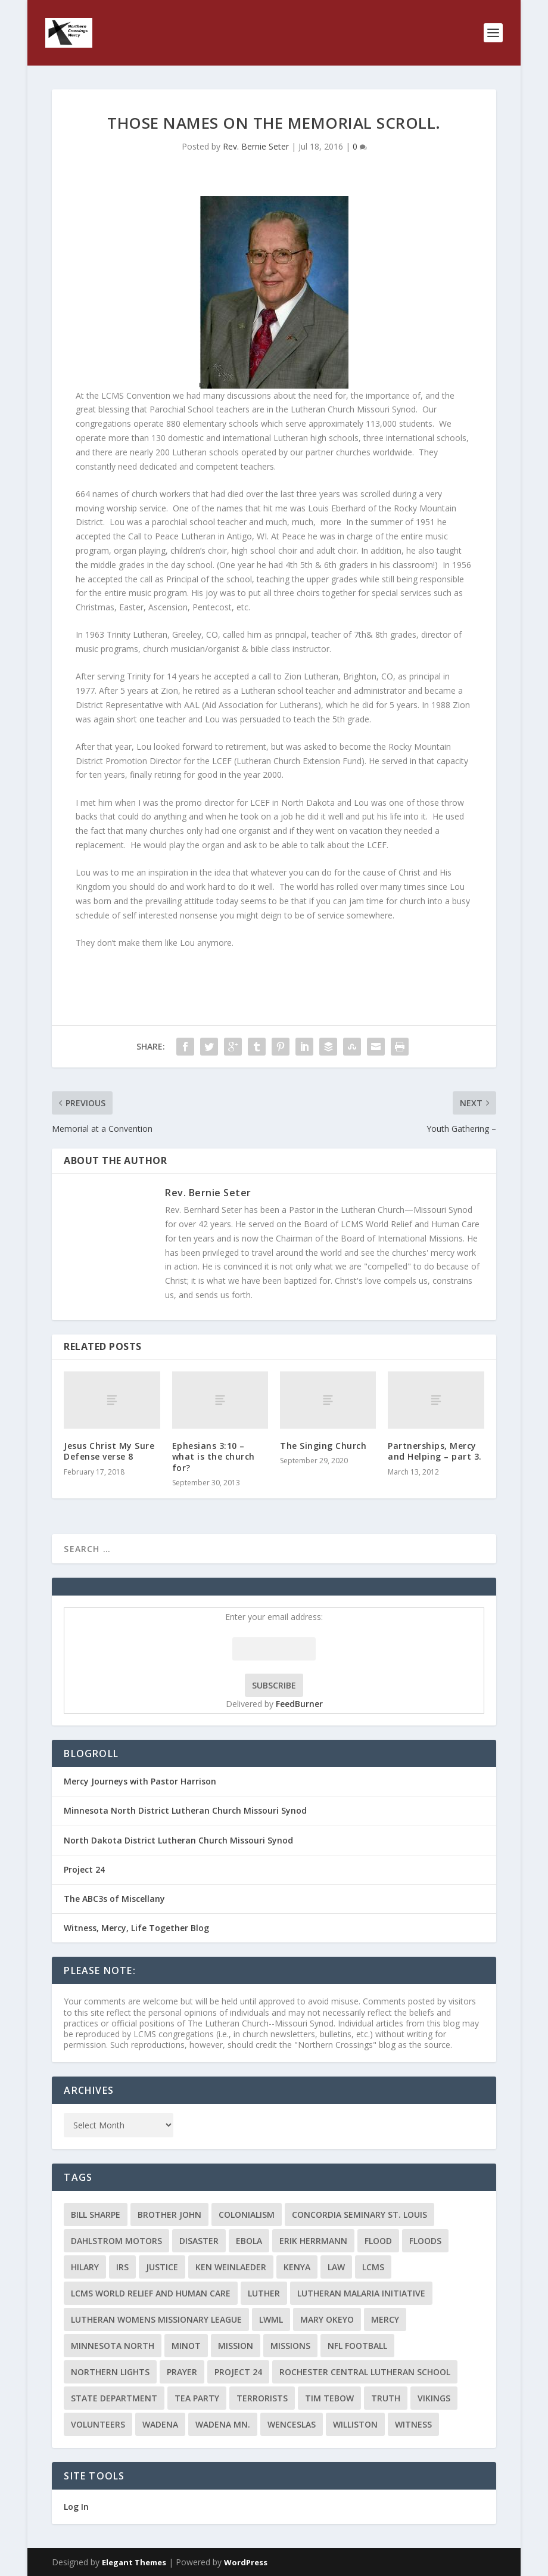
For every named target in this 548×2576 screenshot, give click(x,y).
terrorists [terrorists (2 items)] (262, 2398)
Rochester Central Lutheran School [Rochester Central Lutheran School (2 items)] (364, 2372)
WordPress (245, 2562)
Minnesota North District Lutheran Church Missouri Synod (185, 1810)
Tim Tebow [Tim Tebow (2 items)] (329, 2398)
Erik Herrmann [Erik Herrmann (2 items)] (313, 2240)
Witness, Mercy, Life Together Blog (136, 1927)
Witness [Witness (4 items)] (413, 2424)
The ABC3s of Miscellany (114, 1898)
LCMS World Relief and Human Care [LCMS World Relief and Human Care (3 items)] (151, 2293)
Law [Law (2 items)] (336, 2267)
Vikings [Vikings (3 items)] (434, 2398)
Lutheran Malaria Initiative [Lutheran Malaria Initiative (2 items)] (361, 2293)
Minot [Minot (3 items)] (186, 2345)
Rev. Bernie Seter (256, 146)
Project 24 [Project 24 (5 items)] (238, 2372)
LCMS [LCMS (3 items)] (373, 2267)
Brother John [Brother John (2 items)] (169, 2214)
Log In (76, 2506)
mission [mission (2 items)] (235, 2345)
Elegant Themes (134, 2562)
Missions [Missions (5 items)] (290, 2345)
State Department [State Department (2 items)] (114, 2398)
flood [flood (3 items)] (378, 2240)
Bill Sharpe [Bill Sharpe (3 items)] (95, 2214)
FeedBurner (299, 1703)
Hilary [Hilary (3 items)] (85, 2267)
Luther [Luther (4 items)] (264, 2293)
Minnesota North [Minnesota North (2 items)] (112, 2345)
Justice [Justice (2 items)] (162, 2267)
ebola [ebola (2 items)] (249, 2240)
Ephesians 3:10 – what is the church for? (213, 1456)
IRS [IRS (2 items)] (122, 2267)
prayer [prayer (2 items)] (182, 2372)
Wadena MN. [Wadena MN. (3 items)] (222, 2424)
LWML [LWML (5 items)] (271, 2319)
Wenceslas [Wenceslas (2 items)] (291, 2424)
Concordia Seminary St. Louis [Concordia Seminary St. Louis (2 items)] (359, 2214)
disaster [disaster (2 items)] (199, 2240)
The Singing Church (323, 1445)
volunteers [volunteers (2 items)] (98, 2424)
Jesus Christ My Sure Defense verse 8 (109, 1451)
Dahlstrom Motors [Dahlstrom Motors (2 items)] (116, 2240)
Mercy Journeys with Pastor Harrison (140, 1781)
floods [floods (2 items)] (425, 2240)
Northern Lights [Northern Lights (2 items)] (110, 2372)
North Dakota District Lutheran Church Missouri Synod (178, 1840)
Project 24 (84, 1869)
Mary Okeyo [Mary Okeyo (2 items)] (327, 2319)
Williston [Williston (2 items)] (355, 2424)
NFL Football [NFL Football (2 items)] (357, 2345)
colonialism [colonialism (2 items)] (247, 2214)
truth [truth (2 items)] (385, 2398)
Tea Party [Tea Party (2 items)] (197, 2398)
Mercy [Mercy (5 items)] (385, 2319)
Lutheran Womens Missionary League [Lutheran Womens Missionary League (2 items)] (156, 2319)
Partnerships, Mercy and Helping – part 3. (435, 1451)
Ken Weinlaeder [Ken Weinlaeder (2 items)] (230, 2267)
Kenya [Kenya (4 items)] (297, 2267)
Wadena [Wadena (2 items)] (160, 2424)
